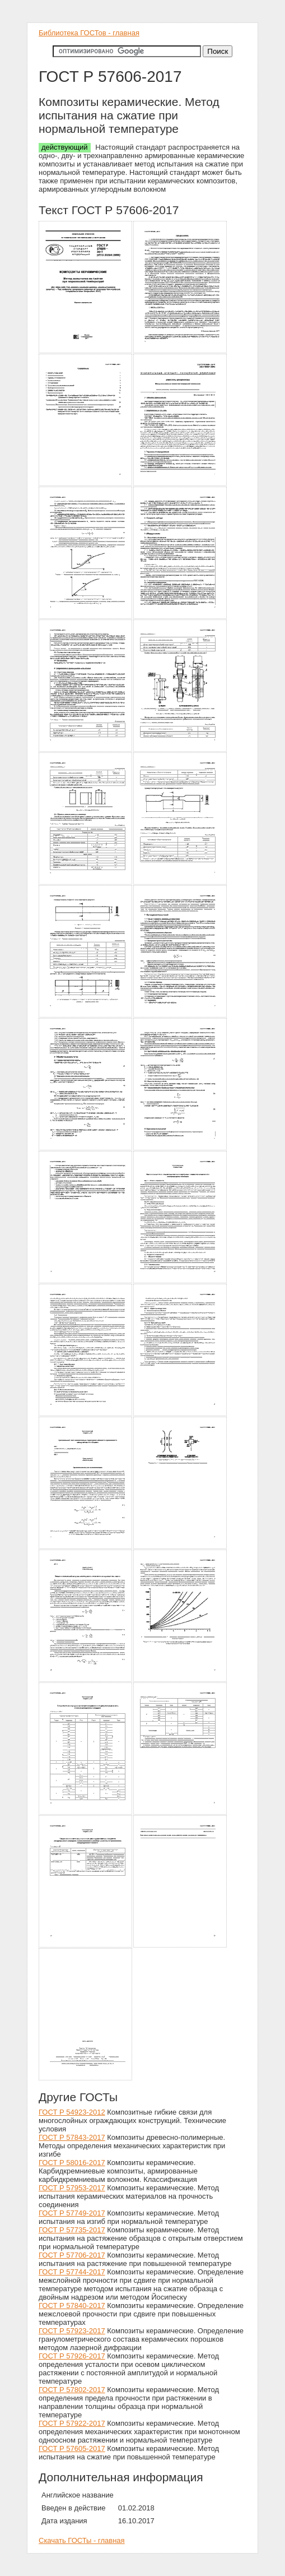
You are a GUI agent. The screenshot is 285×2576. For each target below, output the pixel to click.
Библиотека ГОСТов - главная (89, 33)
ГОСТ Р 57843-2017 (72, 2137)
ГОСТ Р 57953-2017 (72, 2188)
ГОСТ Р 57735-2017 (72, 2230)
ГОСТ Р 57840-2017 (72, 2305)
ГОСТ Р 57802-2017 (72, 2389)
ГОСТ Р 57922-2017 (72, 2423)
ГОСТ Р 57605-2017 (72, 2448)
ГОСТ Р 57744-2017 (72, 2272)
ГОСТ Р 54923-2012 (72, 2112)
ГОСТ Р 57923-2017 (72, 2331)
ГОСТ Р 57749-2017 (72, 2213)
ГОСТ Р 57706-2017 (72, 2255)
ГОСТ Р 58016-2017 (72, 2162)
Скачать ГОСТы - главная (82, 2540)
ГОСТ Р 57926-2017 (72, 2356)
